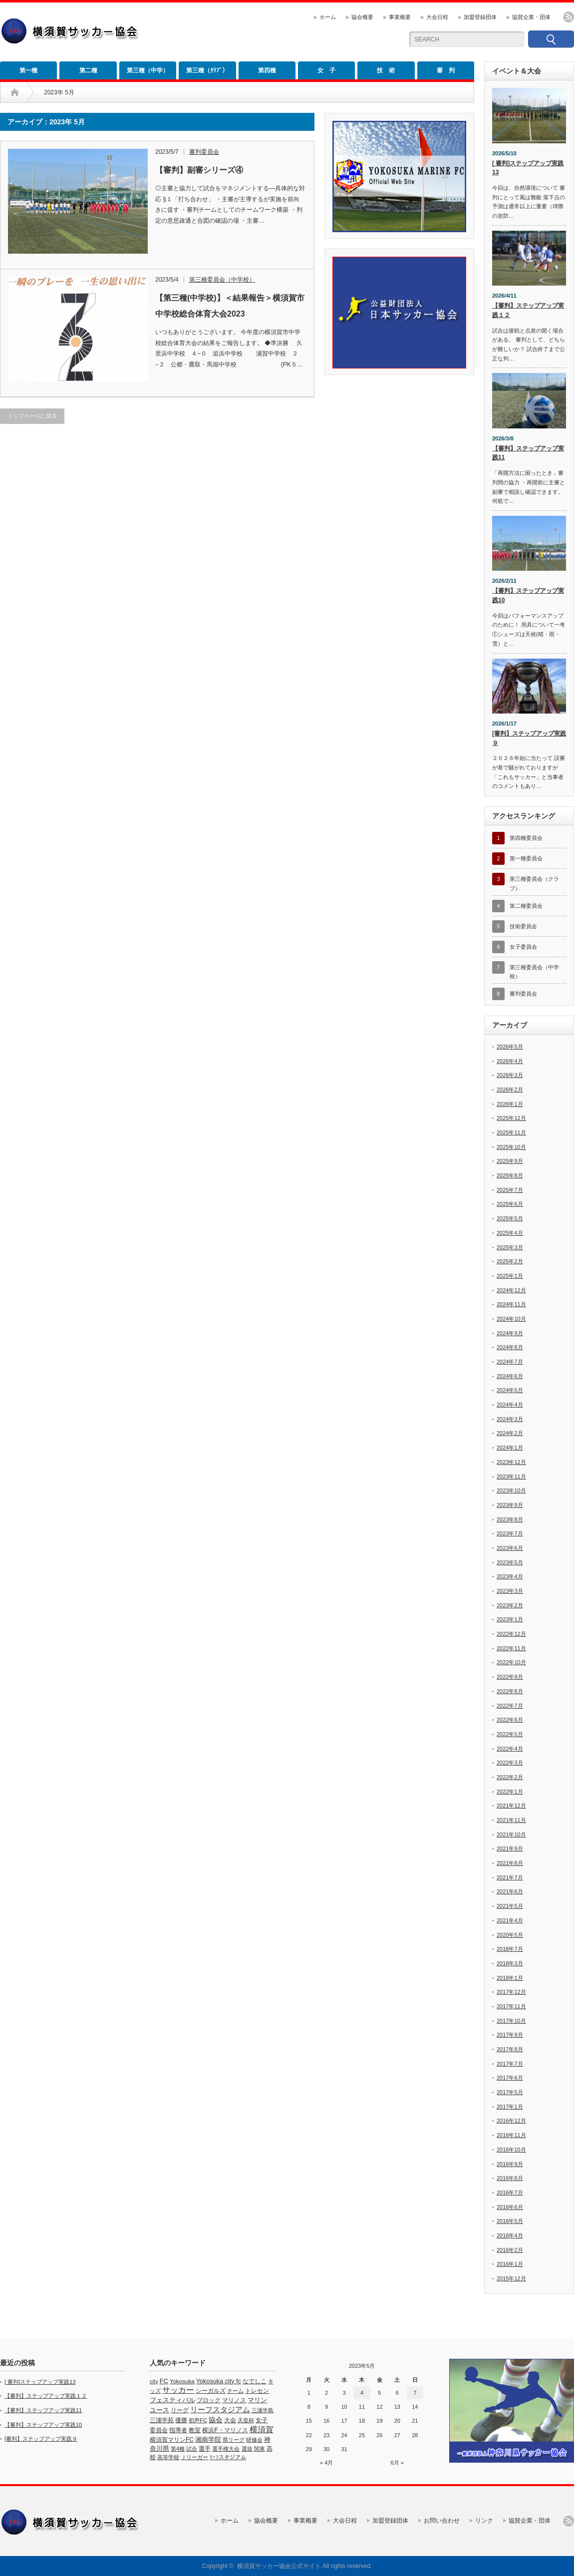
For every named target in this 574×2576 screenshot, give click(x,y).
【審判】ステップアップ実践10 (528, 595)
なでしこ (255, 2381)
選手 (205, 2449)
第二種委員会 (526, 906)
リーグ (180, 2410)
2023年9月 (510, 1505)
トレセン (257, 2390)
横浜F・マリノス (225, 2430)
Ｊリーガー (194, 2457)
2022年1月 (510, 1792)
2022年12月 (511, 1634)
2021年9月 (510, 1848)
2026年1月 (510, 1104)
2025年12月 (511, 1118)
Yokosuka (182, 2381)
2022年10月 (511, 1662)
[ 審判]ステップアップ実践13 (528, 168)
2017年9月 (510, 2035)
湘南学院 (208, 2439)
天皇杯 (246, 2420)
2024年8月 (510, 1347)
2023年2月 (510, 1605)
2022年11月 (511, 1648)
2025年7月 (510, 1190)
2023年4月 (510, 1576)
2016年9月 (510, 2164)
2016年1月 (510, 2264)
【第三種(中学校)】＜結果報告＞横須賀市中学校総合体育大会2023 (229, 306)
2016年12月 (511, 2121)
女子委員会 (523, 947)
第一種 (28, 70)
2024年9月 (510, 1333)
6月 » (397, 2463)
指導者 (178, 2430)
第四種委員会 (526, 838)
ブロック (209, 2400)
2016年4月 (510, 2235)
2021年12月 (511, 1806)
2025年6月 (510, 1204)
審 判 (446, 70)
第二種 (88, 70)
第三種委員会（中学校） (222, 279)
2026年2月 (510, 1090)
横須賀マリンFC (172, 2439)
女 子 (326, 70)
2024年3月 (510, 1419)
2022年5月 (510, 1734)
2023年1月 (510, 1619)
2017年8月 (510, 2049)
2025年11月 (511, 1132)
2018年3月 (510, 1963)
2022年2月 (510, 1777)
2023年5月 (510, 1562)
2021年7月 (510, 1877)
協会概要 (362, 17)
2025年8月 (510, 1175)
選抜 (247, 2449)
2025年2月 (510, 1261)
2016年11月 (511, 2135)
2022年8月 (510, 1691)
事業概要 (400, 17)
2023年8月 (510, 1519)
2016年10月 (511, 2150)
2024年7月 (510, 1362)
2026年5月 (510, 1047)
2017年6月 (510, 2078)
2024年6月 (510, 1376)
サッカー (178, 2390)
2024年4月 (510, 1405)
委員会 (159, 2430)
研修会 (254, 2440)
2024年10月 (511, 1319)
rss (568, 16)
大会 (230, 2420)
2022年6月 (510, 1720)
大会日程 (437, 17)
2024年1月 (510, 1448)
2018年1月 (510, 1978)
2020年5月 (510, 1935)
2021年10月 (511, 1835)
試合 (191, 2449)
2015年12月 (511, 2278)
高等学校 (168, 2457)
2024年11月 (511, 1304)
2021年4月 (510, 1920)
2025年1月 (510, 1276)
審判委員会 (204, 151)
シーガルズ (211, 2391)
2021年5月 (510, 1906)
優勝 (181, 2420)
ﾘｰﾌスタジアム (228, 2457)
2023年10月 (511, 1490)
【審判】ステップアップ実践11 (528, 453)
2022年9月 (510, 1677)
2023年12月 (511, 1462)
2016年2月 (510, 2250)
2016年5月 (510, 2221)
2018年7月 (510, 1949)
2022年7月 (510, 1706)
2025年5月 (510, 1218)
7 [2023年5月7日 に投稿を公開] (414, 2393)
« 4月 (326, 2463)
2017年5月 (510, 2092)
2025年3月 (510, 1247)
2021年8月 (510, 1863)
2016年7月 (510, 2193)
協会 (216, 2420)
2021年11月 (511, 1820)
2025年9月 (510, 1161)
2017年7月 (510, 2064)
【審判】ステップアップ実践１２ (528, 310)
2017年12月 (511, 1992)
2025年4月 (510, 1233)
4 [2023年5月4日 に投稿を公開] (361, 2393)
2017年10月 (511, 2021)
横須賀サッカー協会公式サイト (279, 2566)
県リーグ (234, 2440)
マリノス (234, 2400)
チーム (235, 2391)
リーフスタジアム (220, 2409)
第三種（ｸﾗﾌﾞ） (207, 70)
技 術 (386, 70)
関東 (259, 2449)
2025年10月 (511, 1147)
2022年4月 (510, 1749)
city (154, 2381)
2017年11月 (511, 2006)
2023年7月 (510, 1533)
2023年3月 (510, 1591)
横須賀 (262, 2429)
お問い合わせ (442, 2520)
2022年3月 (510, 1763)
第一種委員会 (526, 858)
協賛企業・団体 (531, 17)
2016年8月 (510, 2178)
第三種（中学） (148, 70)
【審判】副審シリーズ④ (199, 170)
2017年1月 (510, 2107)
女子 (262, 2420)
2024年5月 (510, 1390)
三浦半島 (263, 2410)
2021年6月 (510, 1891)
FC (164, 2381)
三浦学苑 (162, 2420)
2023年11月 (511, 1476)
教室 (195, 2430)
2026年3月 (510, 1075)
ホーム (327, 17)
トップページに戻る (32, 416)
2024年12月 (511, 1290)
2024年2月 (510, 1433)
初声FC (198, 2420)
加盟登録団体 (480, 17)
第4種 (178, 2449)
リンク (484, 2520)
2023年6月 (510, 1548)
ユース (159, 2410)
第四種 (267, 70)
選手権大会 (226, 2449)
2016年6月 (510, 2207)
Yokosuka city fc (218, 2381)
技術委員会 (523, 926)
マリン (257, 2400)
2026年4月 (510, 1061)
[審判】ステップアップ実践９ (529, 738)
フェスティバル (172, 2400)
